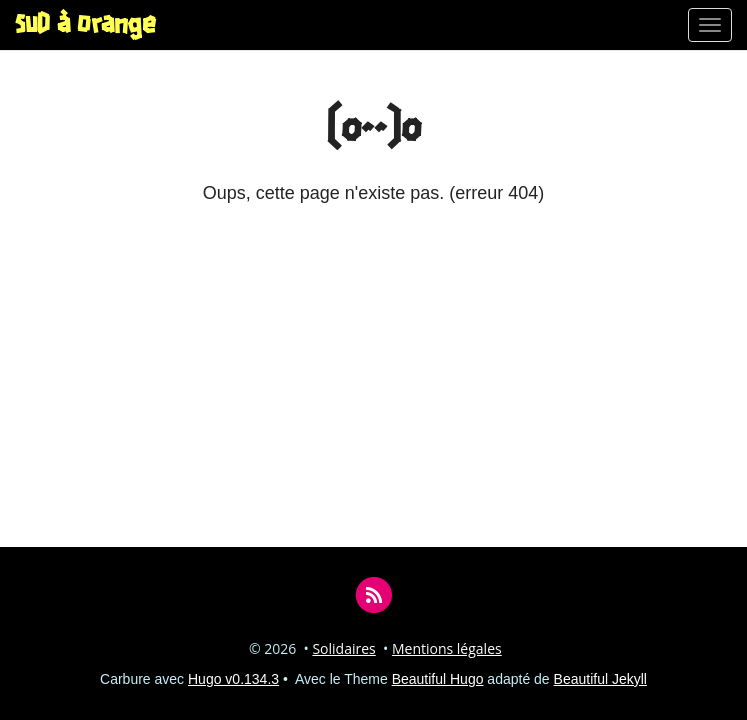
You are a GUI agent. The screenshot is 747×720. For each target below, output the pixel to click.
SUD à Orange (85, 25)
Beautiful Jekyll (600, 679)
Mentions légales (447, 648)
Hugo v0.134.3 (233, 679)
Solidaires (343, 648)
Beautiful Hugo (438, 679)
